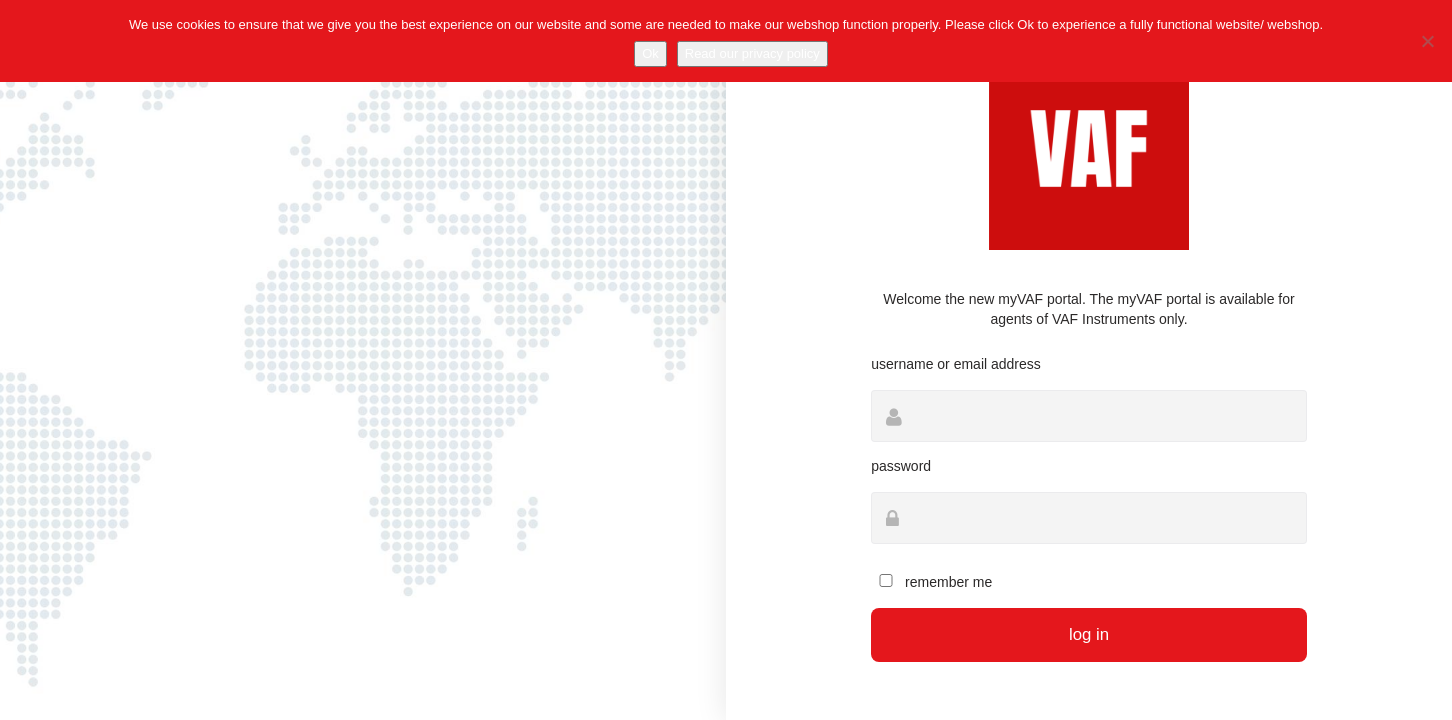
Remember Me (931, 582)
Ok (650, 53)
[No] (1427, 41)
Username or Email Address (956, 364)
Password (901, 466)
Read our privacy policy (752, 53)
